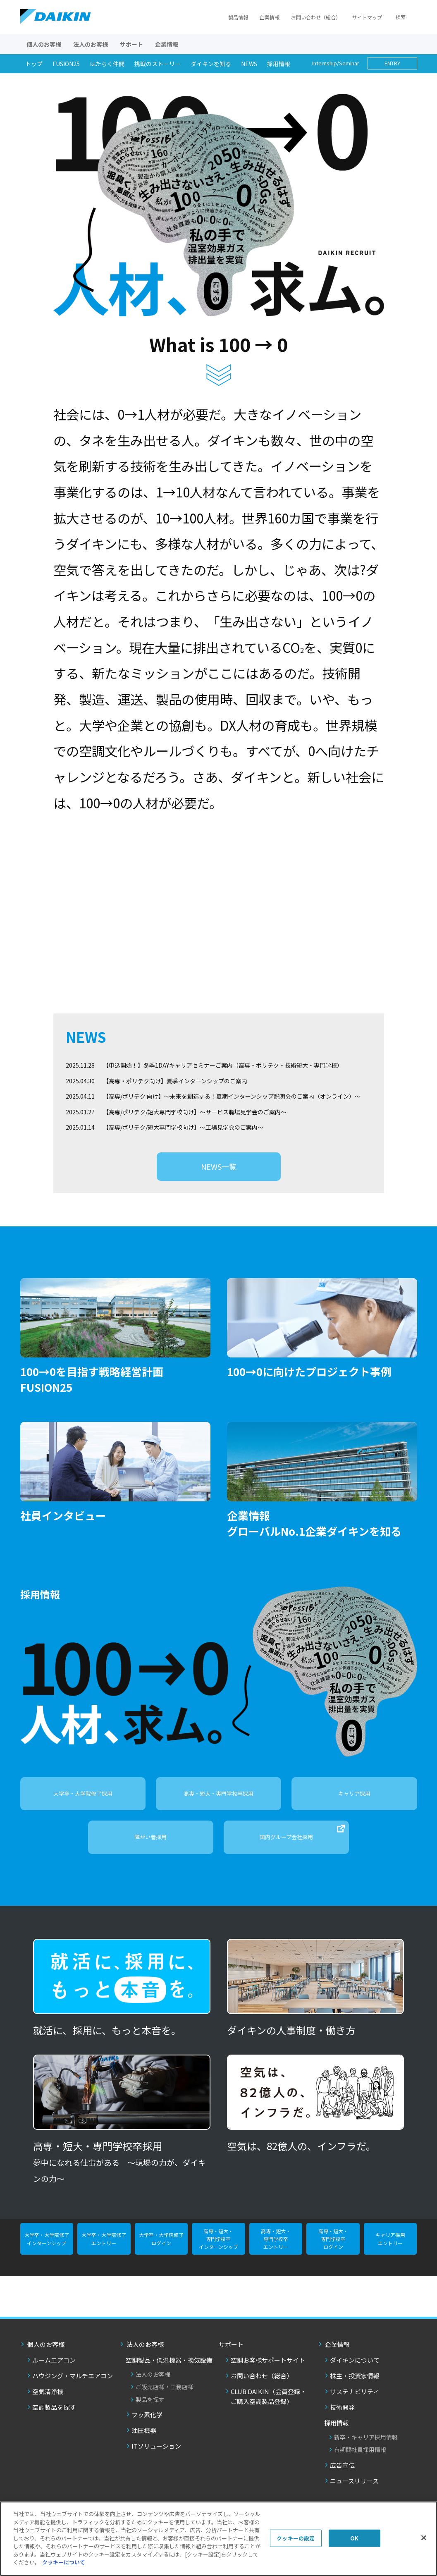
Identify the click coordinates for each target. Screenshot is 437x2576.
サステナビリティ (354, 2401)
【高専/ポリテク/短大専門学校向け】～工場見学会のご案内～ (183, 1136)
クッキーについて (63, 2562)
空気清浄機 (47, 2401)
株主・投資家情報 (355, 2385)
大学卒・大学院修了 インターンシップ (46, 2248)
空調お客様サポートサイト (268, 2369)
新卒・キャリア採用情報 (366, 2446)
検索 (401, 16)
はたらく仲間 (107, 64)
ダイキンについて (355, 2369)
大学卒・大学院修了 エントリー (103, 2248)
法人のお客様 (153, 2384)
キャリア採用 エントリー (390, 2248)
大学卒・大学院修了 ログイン (161, 2248)
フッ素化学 (146, 2424)
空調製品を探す (54, 2416)
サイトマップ (367, 17)
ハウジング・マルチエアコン (72, 2385)
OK (354, 2538)
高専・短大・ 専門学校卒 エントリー (276, 2248)
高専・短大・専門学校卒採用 (218, 1803)
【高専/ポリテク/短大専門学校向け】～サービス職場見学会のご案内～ (195, 1121)
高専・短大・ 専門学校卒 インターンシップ (218, 2248)
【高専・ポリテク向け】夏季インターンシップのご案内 (175, 1090)
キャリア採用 (354, 1803)
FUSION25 (66, 64)
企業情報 (269, 17)
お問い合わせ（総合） (316, 17)
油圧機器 (143, 2439)
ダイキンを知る (211, 64)
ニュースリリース (354, 2489)
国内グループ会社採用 (302, 1842)
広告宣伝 (342, 2474)
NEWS (249, 64)
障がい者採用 (150, 1846)
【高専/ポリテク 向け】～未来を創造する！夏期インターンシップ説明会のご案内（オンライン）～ (232, 1105)
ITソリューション (156, 2455)
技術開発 (342, 2416)
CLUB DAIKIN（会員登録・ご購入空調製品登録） (268, 2406)
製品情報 (238, 17)
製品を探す (150, 2408)
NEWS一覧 (218, 1175)
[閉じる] (424, 2538)
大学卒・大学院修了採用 (82, 1803)
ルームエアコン (54, 2369)
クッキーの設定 (296, 2538)
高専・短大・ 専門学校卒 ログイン (333, 2248)
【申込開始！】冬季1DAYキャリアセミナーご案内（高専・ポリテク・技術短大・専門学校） (223, 1074)
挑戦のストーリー (157, 64)
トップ (34, 64)
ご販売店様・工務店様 (164, 2396)
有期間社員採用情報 (360, 2459)
